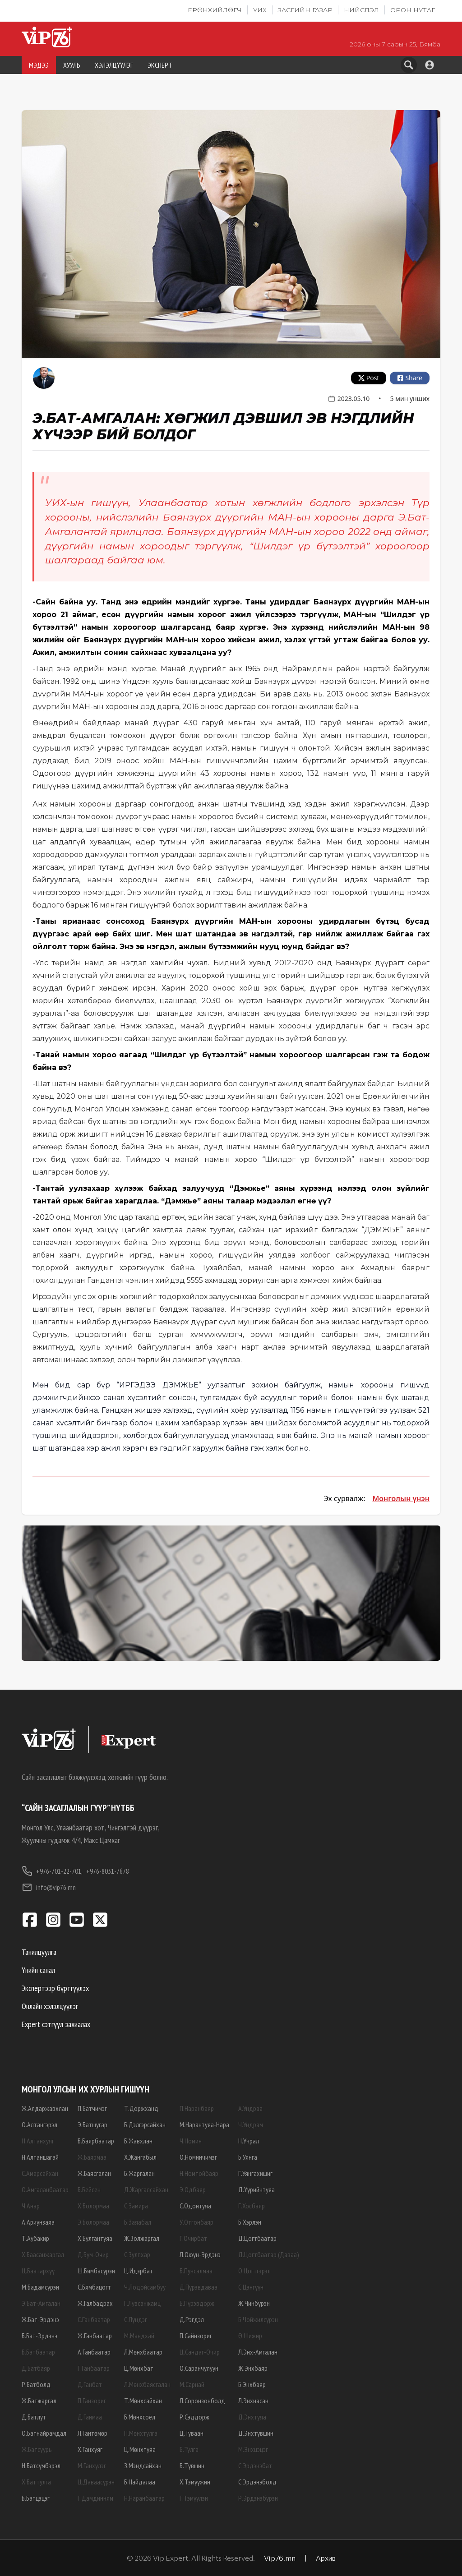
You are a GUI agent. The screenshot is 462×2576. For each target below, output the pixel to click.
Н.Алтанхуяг (38, 2140)
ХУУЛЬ (71, 64)
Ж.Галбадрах (95, 2303)
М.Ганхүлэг (92, 2465)
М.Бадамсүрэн (40, 2286)
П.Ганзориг (92, 2400)
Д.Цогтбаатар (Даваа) (268, 2254)
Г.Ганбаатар (94, 2368)
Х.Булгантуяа (95, 2238)
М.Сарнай (192, 2384)
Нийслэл (361, 10)
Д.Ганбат (90, 2384)
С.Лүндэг (135, 2319)
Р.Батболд (36, 2384)
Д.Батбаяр (36, 2368)
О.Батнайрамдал (44, 2433)
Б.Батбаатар (38, 2351)
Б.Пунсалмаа (196, 2270)
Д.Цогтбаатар (257, 2238)
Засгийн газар (305, 10)
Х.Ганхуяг (90, 2449)
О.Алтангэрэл (39, 2124)
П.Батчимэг (92, 2108)
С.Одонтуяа (195, 2205)
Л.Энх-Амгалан (257, 2351)
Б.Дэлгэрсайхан (145, 2124)
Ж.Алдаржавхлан (45, 2108)
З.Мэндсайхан (143, 2465)
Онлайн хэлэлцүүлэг (50, 2006)
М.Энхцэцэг (253, 2449)
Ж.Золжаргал (141, 2238)
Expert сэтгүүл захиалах (56, 2024)
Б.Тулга (189, 2449)
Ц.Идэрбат (138, 2270)
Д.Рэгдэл (192, 2319)
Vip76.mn (280, 2557)
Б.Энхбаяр (252, 2384)
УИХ (260, 10)
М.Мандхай (139, 2335)
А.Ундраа (250, 2108)
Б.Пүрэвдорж (197, 2303)
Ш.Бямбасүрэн (96, 2270)
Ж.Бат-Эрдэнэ (40, 2319)
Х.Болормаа (93, 2205)
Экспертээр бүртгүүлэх (55, 1988)
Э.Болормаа (93, 2221)
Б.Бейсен (89, 2189)
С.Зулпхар (137, 2254)
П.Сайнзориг (196, 2335)
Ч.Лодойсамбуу (145, 2286)
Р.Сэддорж (194, 2416)
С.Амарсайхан (40, 2173)
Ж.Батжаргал (39, 2400)
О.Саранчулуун (199, 2368)
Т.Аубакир (35, 2238)
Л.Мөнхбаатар (143, 2351)
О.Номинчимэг (198, 2156)
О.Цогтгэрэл (254, 2270)
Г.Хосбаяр (251, 2205)
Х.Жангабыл (140, 2156)
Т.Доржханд (141, 2108)
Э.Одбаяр (193, 2189)
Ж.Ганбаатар (95, 2335)
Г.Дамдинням (95, 2497)
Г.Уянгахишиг (255, 2173)
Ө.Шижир (250, 2335)
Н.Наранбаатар (144, 2497)
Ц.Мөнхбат (138, 2368)
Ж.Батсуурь (37, 2449)
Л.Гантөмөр (92, 2433)
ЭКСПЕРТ (160, 64)
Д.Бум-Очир (93, 2254)
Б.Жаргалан (139, 2173)
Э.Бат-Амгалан (41, 2303)
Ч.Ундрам (250, 2124)
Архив (326, 2557)
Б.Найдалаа (139, 2481)
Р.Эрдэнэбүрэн (258, 2497)
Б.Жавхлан (138, 2140)
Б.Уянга (247, 2156)
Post (368, 377)
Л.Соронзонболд (202, 2400)
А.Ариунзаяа (38, 2221)
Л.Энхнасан (253, 2400)
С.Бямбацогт (94, 2286)
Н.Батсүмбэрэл (41, 2465)
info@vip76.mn (49, 1887)
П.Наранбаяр (197, 2108)
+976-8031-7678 (107, 1871)
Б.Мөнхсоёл (139, 2416)
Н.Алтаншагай (40, 2156)
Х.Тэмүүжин (195, 2481)
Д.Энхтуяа (252, 2416)
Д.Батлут (34, 2416)
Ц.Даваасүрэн (96, 2481)
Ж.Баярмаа (92, 2156)
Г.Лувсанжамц (142, 2303)
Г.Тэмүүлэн (194, 2497)
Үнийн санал (38, 1970)
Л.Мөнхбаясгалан (147, 2384)
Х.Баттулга (36, 2481)
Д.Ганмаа (90, 2416)
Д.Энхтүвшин (255, 2433)
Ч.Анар (31, 2205)
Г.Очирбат (193, 2238)
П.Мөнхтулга (140, 2433)
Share (409, 377)
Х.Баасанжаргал (43, 2254)
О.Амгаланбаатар (45, 2189)
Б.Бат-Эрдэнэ (39, 2335)
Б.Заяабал (137, 2221)
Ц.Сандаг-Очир (200, 2351)
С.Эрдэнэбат (255, 2465)
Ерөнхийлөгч (215, 10)
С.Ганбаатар (94, 2319)
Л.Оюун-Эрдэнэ (200, 2254)
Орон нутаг (412, 10)
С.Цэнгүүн (250, 2286)
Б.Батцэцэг (36, 2497)
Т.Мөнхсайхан (143, 2400)
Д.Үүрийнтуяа (256, 2189)
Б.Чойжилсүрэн (258, 2319)
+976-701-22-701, (52, 1871)
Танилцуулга (39, 1952)
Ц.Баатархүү (38, 2270)
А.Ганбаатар (94, 2351)
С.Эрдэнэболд (257, 2481)
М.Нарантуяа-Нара (204, 2124)
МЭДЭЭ (39, 64)
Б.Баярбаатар (96, 2140)
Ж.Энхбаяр (253, 2368)
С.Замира (136, 2205)
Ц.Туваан (191, 2433)
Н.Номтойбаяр (199, 2173)
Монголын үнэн (401, 1498)
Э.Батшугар (92, 2124)
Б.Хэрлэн (249, 2221)
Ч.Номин (191, 2140)
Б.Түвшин (192, 2465)
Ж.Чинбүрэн (254, 2303)
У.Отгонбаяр (196, 2221)
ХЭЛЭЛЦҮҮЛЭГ (114, 64)
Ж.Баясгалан (94, 2173)
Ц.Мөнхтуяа (140, 2449)
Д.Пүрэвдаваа (198, 2286)
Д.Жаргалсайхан (146, 2189)
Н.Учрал (248, 2140)
